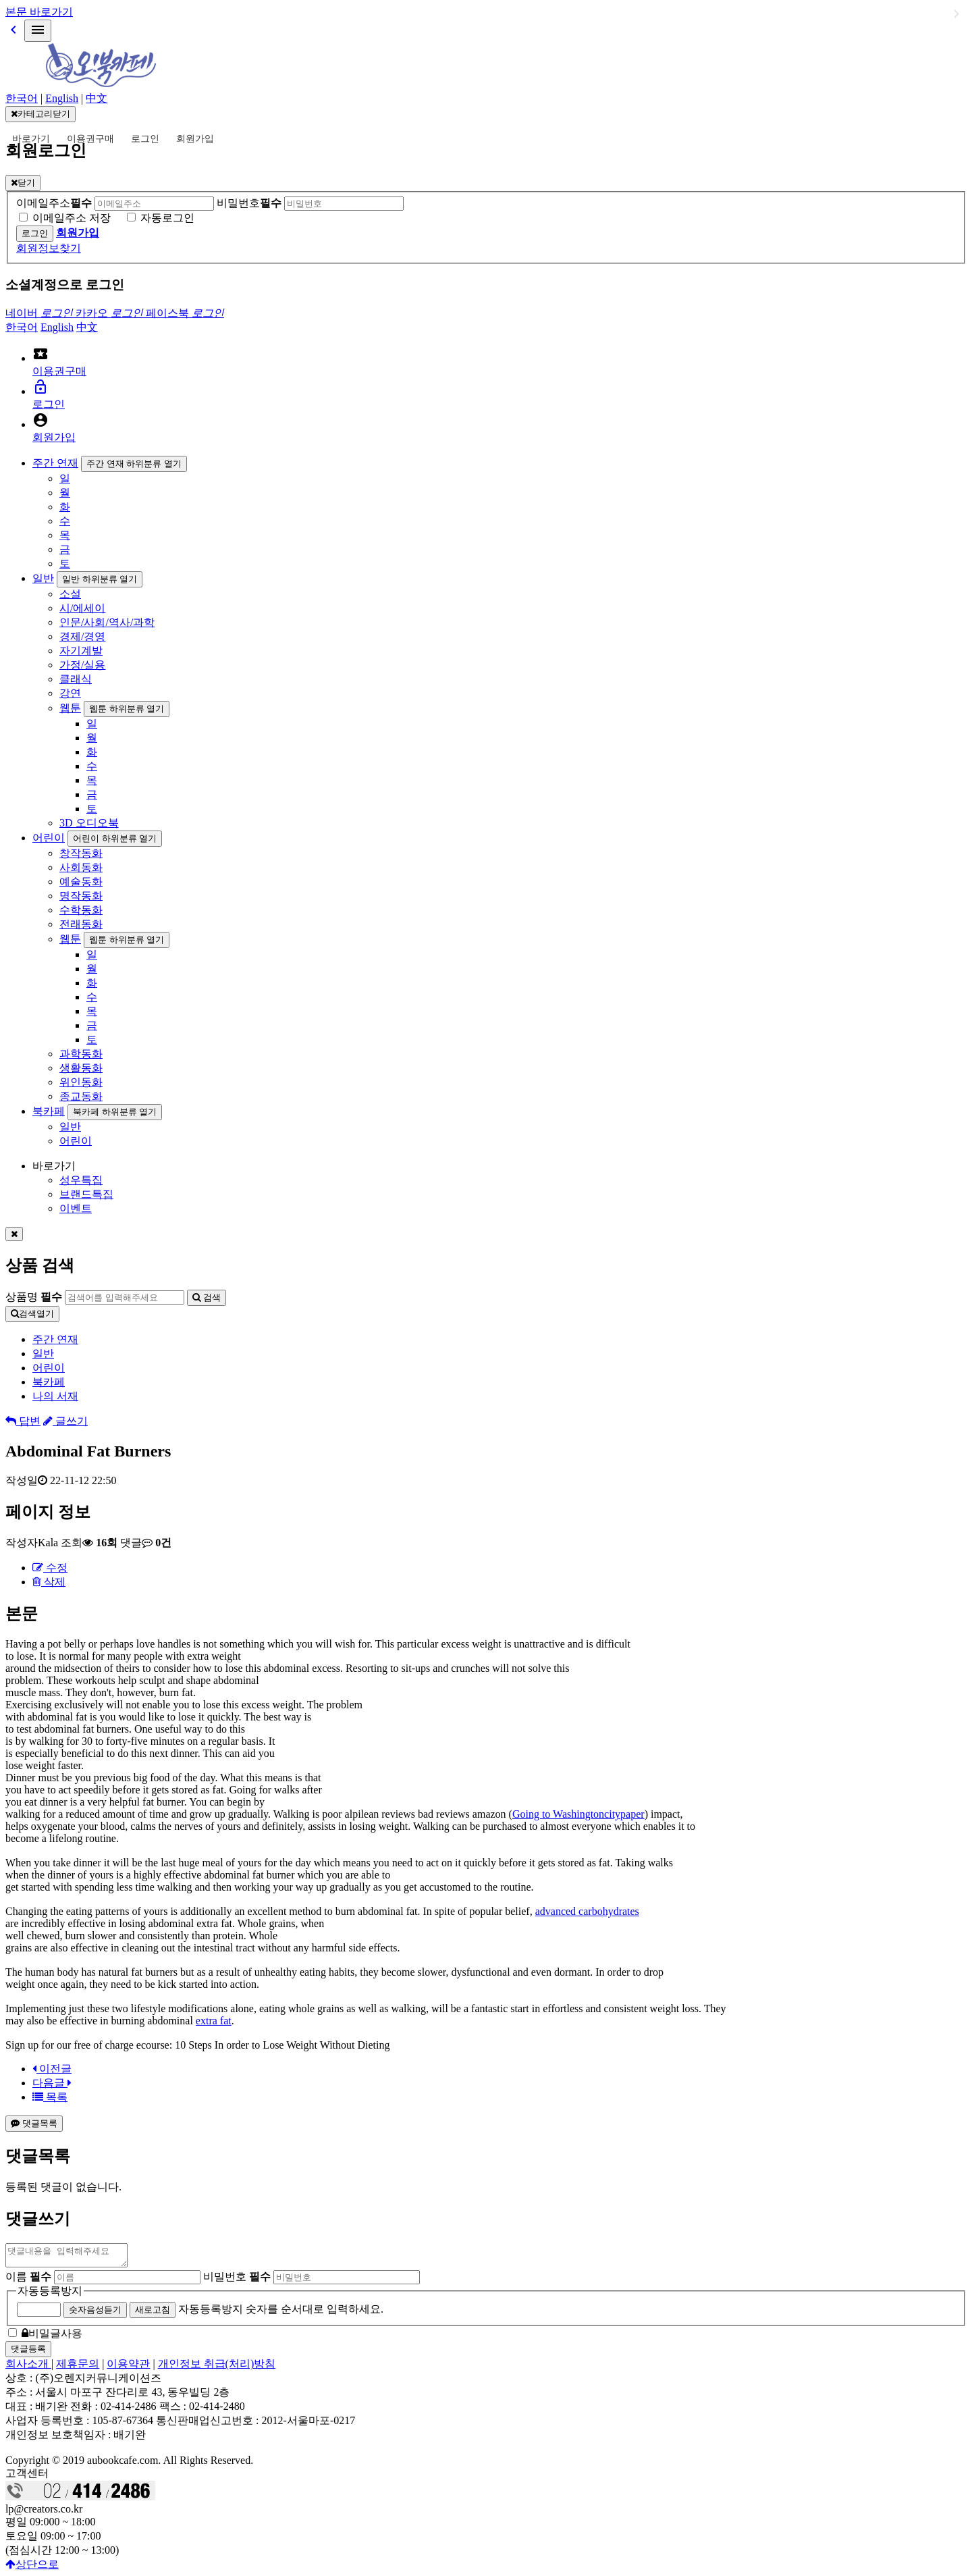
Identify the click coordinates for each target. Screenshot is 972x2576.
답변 (22, 1421)
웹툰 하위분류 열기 (126, 709)
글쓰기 (65, 1421)
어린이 (48, 837)
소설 (70, 594)
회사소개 (28, 2367)
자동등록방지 (50, 2295)
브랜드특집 (86, 1194)
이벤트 (75, 1208)
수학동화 (81, 910)
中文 (96, 98)
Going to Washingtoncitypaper (578, 1814)
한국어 (21, 98)
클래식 (75, 679)
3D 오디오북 (89, 823)
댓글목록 (34, 2123)
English (61, 98)
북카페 (48, 1111)
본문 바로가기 (39, 12)
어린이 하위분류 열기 (115, 838)
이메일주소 (54, 203)
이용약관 (128, 2367)
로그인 (145, 139)
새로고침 (152, 2314)
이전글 (52, 2068)
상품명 (33, 1297)
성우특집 (81, 1180)
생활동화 (81, 1068)
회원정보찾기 (48, 248)
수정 (50, 1567)
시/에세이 (82, 608)
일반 (43, 578)
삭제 (48, 1581)
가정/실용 (82, 665)
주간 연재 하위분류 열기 (134, 463)
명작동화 (81, 895)
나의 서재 (55, 1396)
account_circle (40, 420)
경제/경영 (82, 636)
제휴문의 (77, 2367)
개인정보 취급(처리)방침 (217, 2367)
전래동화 (81, 924)
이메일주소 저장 (71, 218)
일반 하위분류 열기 (99, 579)
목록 (50, 2097)
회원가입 (195, 139)
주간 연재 (55, 463)
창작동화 (81, 853)
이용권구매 (90, 139)
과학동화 (81, 1053)
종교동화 (81, 1096)
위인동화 (81, 1082)
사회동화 (81, 867)
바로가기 (31, 139)
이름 (28, 2280)
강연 (70, 693)
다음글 (52, 2082)
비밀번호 (249, 203)
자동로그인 (167, 218)
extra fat (214, 2020)
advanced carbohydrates (587, 1911)
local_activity (40, 354)
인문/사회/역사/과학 (107, 622)
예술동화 (81, 881)
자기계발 (81, 650)
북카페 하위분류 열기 (115, 1112)
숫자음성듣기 (95, 2314)
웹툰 (70, 708)
